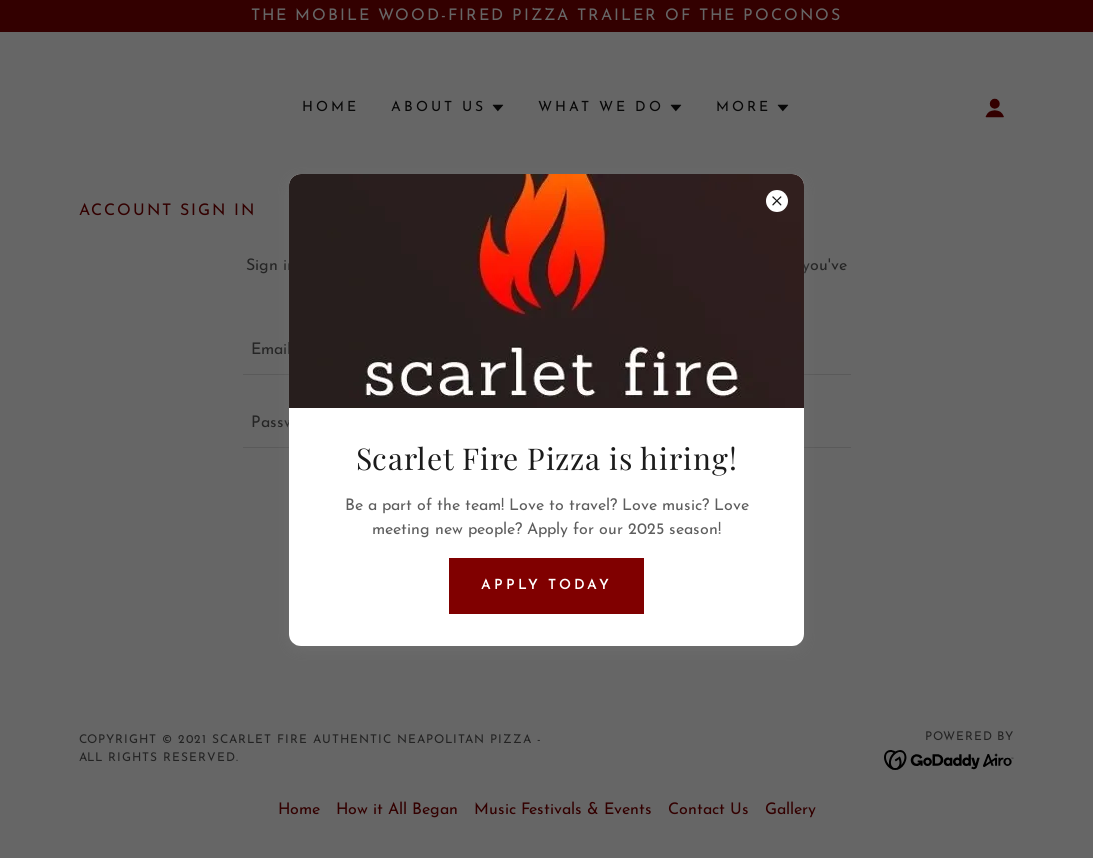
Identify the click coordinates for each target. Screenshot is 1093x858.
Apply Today (547, 585)
